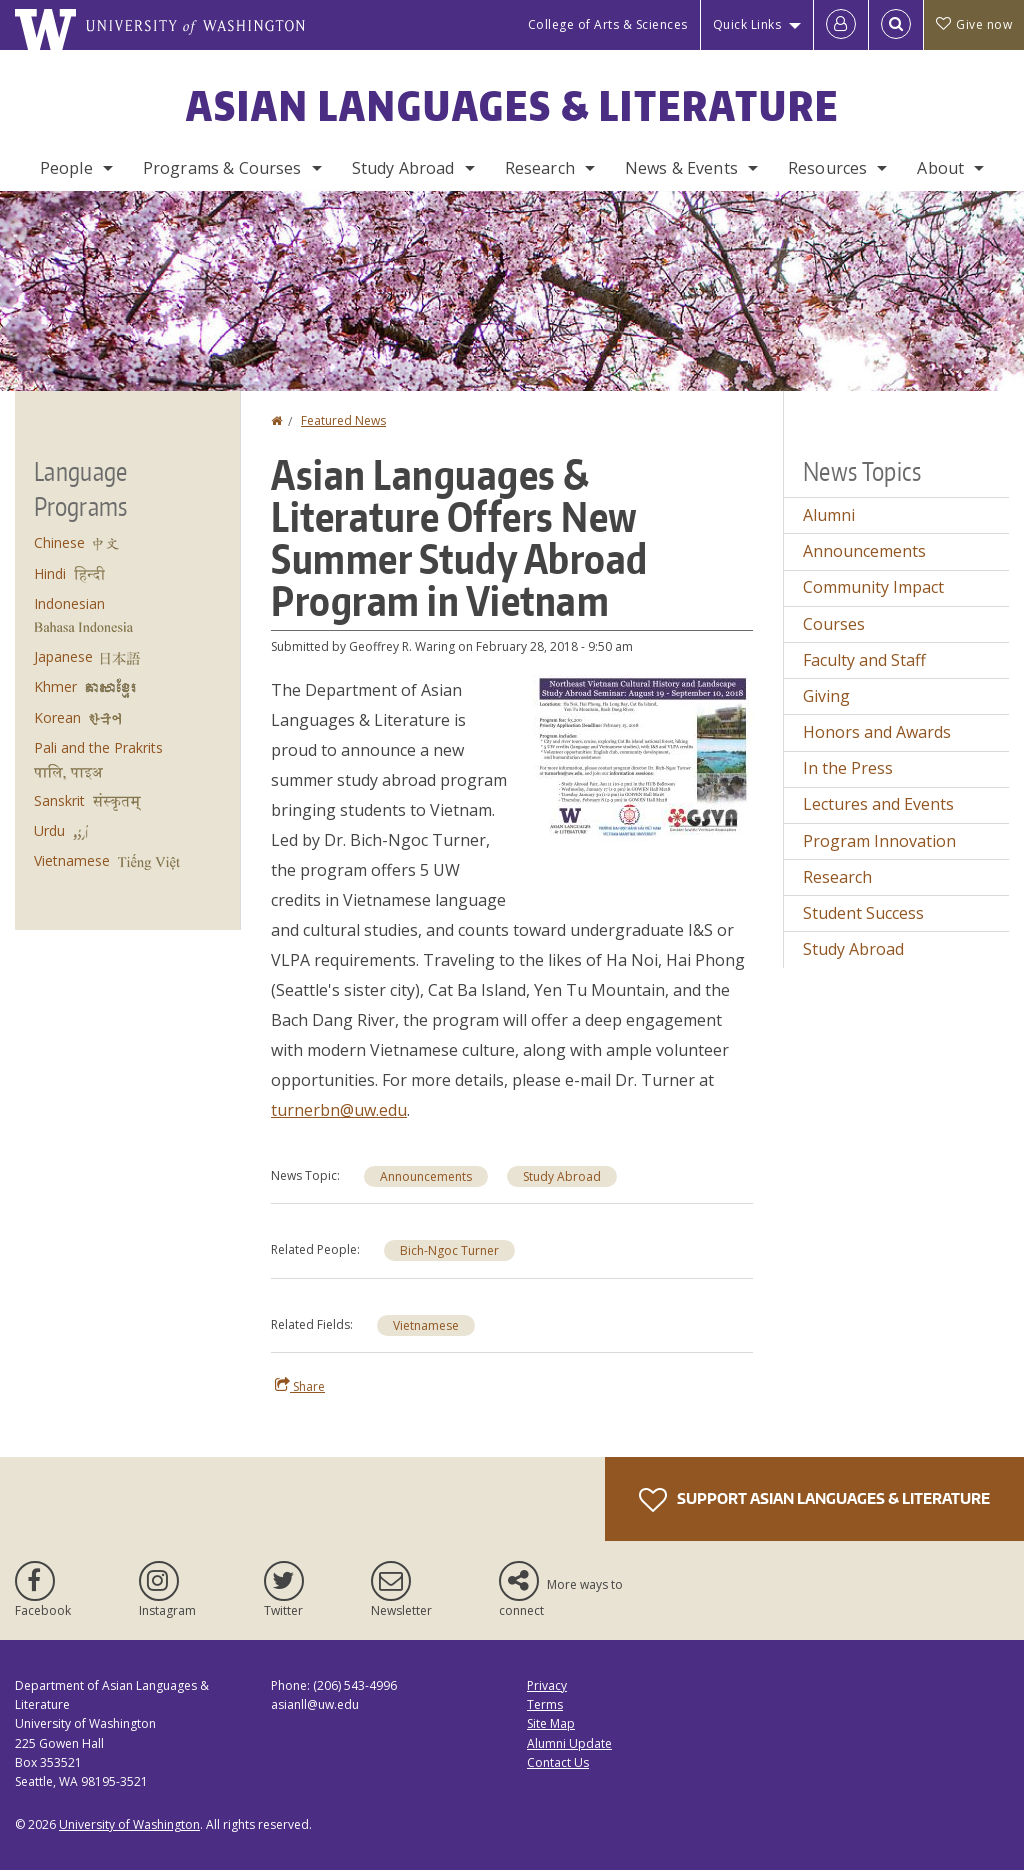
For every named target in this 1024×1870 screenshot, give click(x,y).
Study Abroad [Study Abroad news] (562, 1176)
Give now (974, 24)
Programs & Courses (222, 168)
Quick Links (747, 24)
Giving (826, 696)
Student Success (863, 913)
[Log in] (841, 25)
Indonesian (69, 603)
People (66, 168)
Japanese (63, 656)
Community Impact (873, 587)
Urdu (49, 830)
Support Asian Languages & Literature (814, 1500)
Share (300, 1386)
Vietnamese (426, 1325)
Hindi (50, 573)
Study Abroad (403, 168)
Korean (57, 717)
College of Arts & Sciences (608, 24)
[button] (643, 758)
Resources (827, 168)
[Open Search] (896, 25)
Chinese (59, 542)
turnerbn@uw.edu (339, 1110)
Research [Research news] (837, 877)
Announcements (426, 1176)
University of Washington (129, 1824)
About (940, 168)
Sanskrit (59, 800)
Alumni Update (569, 1743)
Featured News (343, 420)
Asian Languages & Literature (512, 106)
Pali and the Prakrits (98, 747)
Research (540, 168)
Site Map (551, 1723)
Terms (545, 1704)
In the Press (848, 768)
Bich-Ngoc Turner (449, 1250)
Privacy (547, 1685)
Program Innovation (879, 841)
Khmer (55, 686)
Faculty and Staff (864, 660)
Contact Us (558, 1762)
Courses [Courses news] (834, 624)
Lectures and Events (878, 804)
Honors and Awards (877, 732)
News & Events (681, 168)
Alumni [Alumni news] (829, 515)
